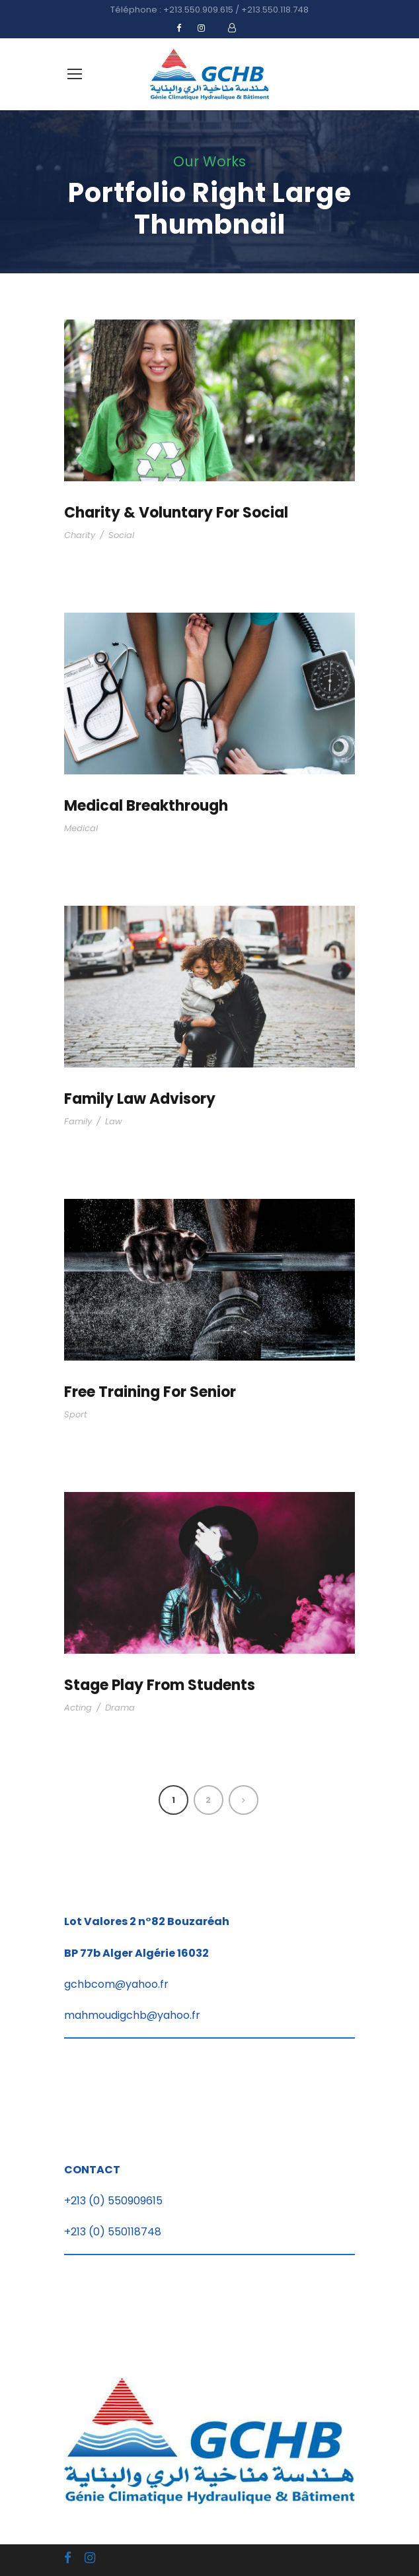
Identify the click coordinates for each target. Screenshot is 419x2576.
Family (78, 1121)
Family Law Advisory (139, 1099)
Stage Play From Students (159, 1685)
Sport (75, 1414)
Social (121, 535)
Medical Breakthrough (146, 806)
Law (113, 1121)
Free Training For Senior (150, 1392)
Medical (81, 828)
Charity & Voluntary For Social (176, 512)
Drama (120, 1707)
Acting (78, 1707)
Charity (79, 535)
